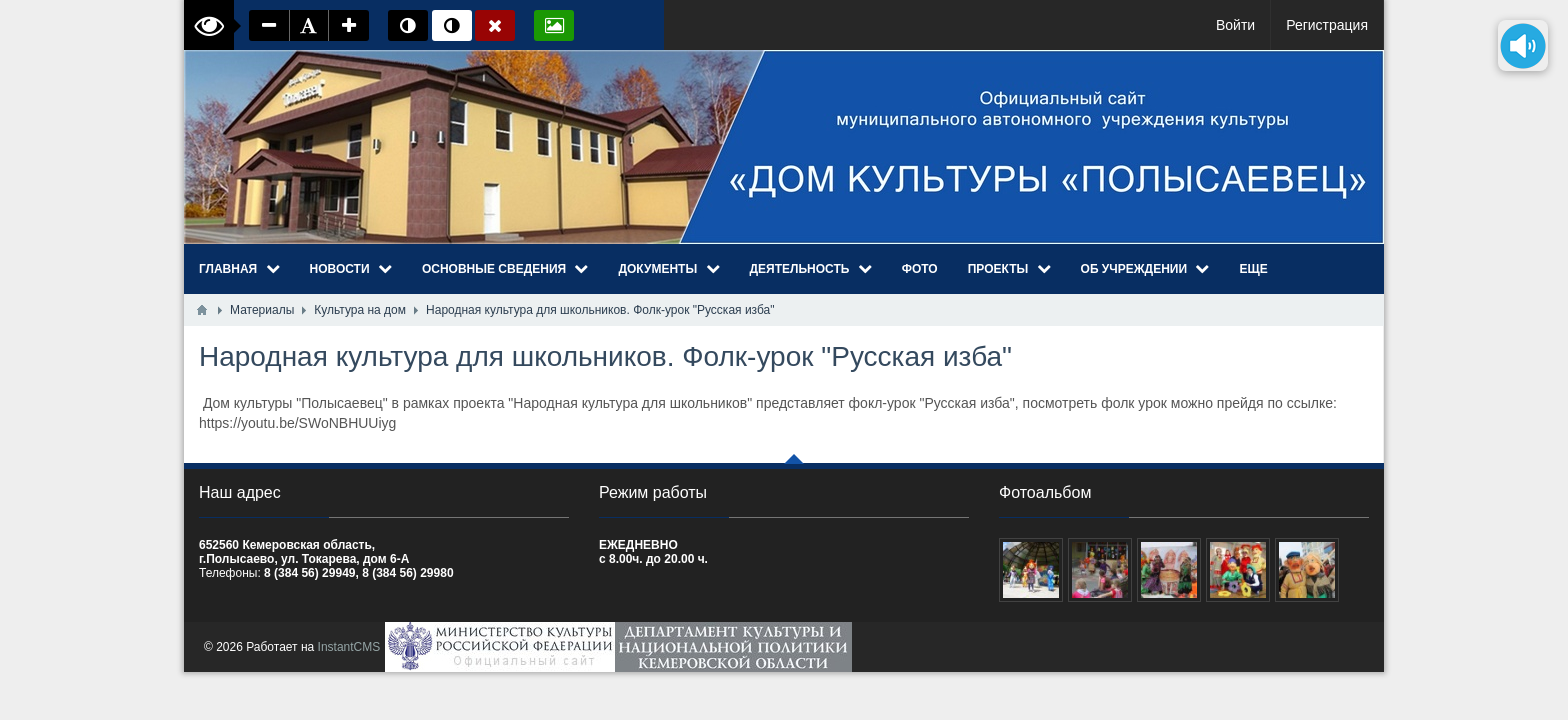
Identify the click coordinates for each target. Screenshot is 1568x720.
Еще (1253, 269)
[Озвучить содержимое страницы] (1523, 45)
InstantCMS (349, 647)
